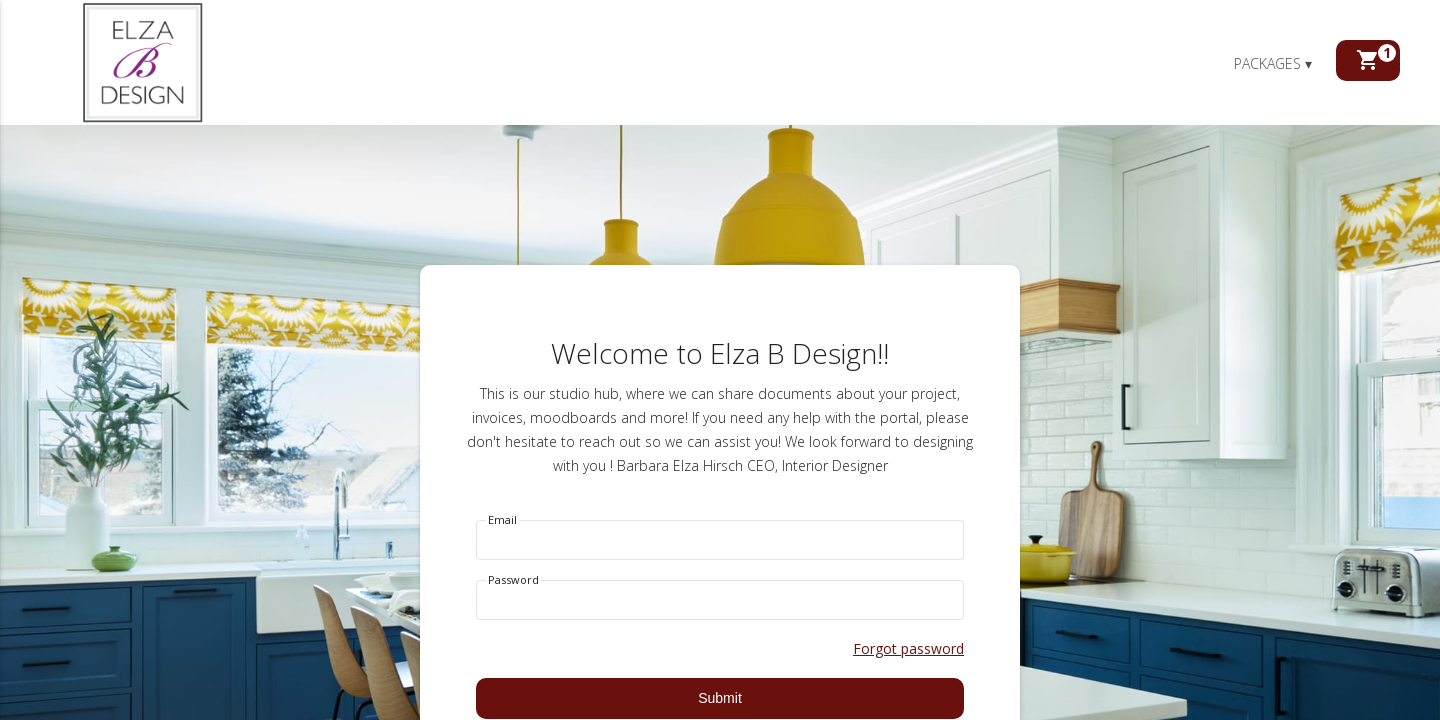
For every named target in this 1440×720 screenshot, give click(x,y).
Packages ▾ (1273, 63)
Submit (720, 698)
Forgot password (908, 648)
